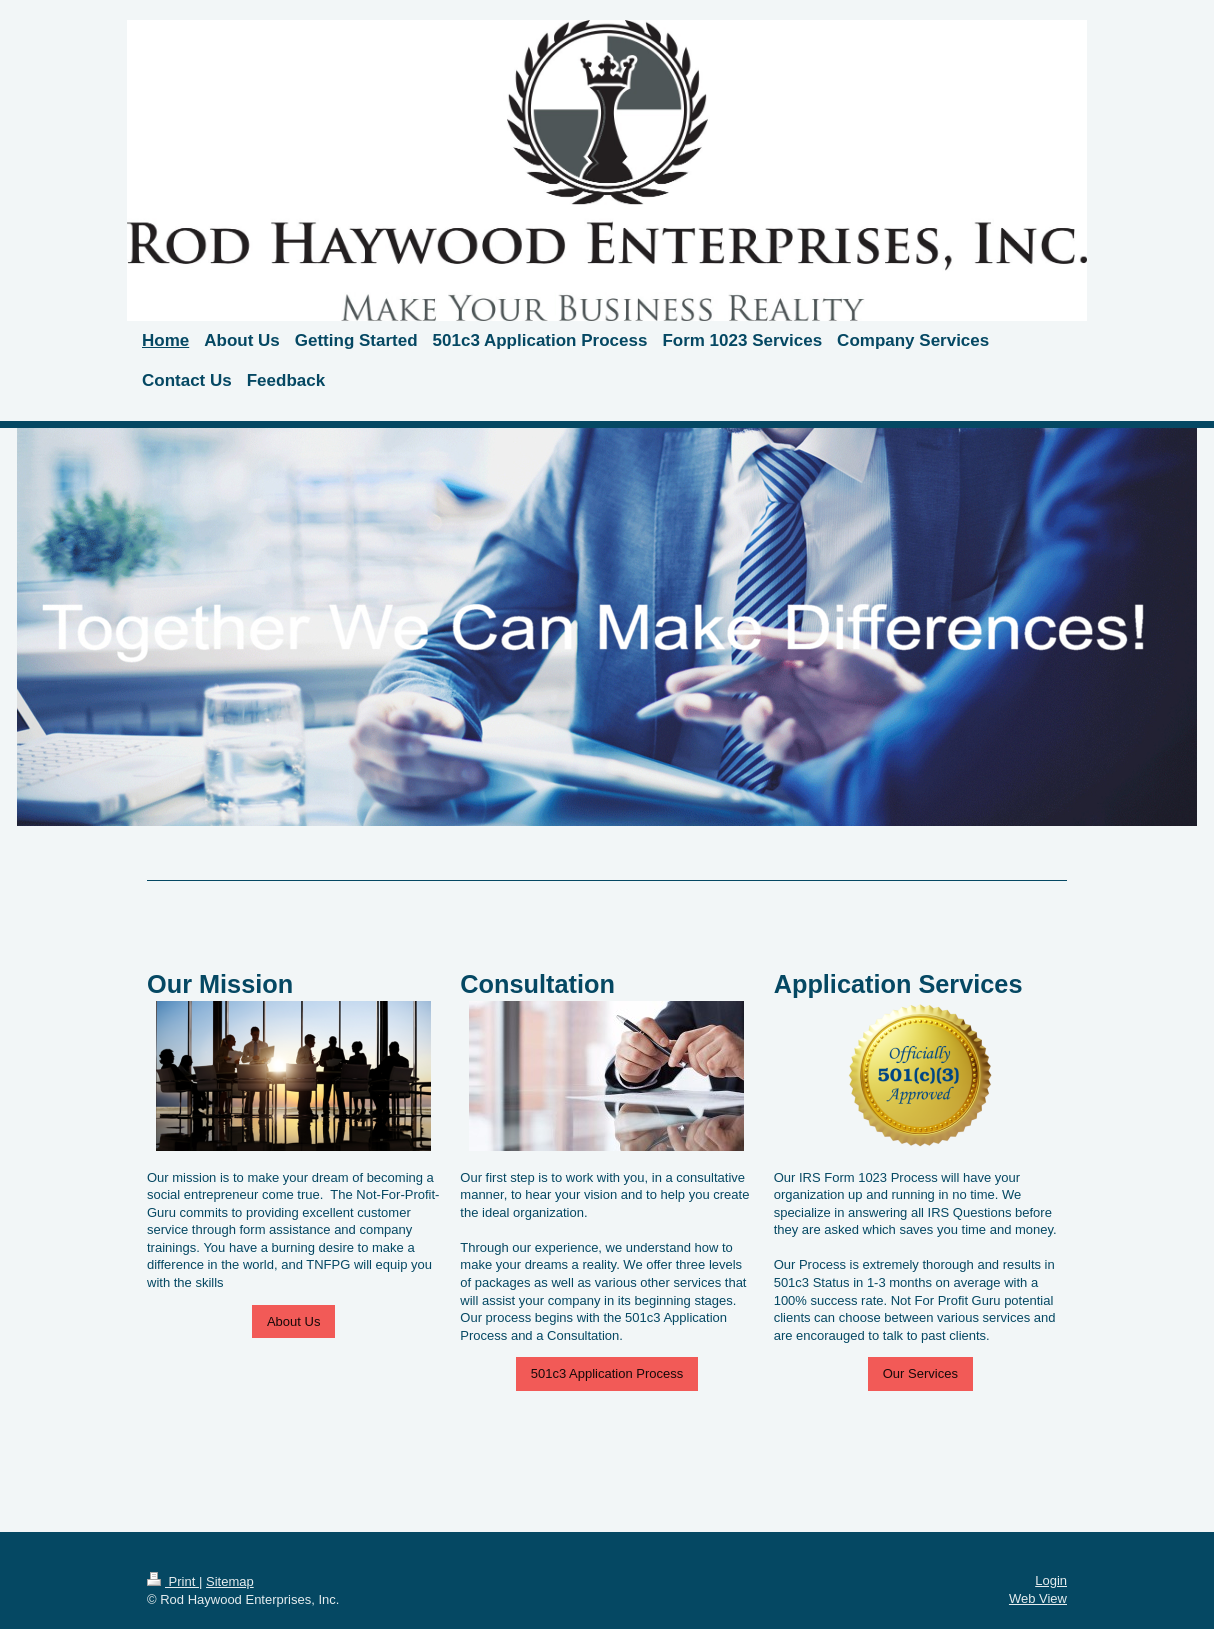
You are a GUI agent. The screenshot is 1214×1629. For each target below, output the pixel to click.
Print (173, 1581)
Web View (1038, 1598)
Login (1051, 1580)
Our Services (920, 1373)
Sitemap (230, 1581)
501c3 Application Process (607, 1373)
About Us (293, 1321)
